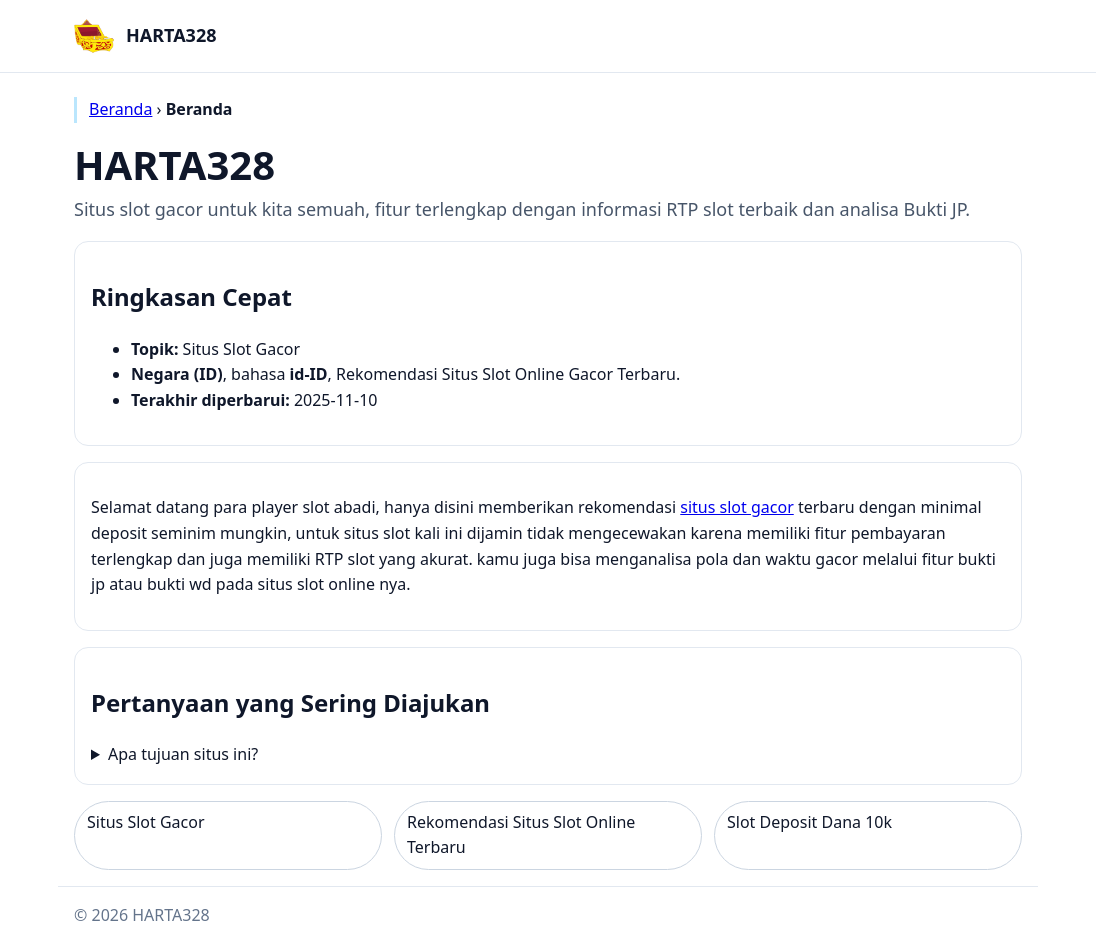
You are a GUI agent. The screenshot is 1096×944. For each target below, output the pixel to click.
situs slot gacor (736, 507)
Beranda (120, 109)
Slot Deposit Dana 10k (809, 822)
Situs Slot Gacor (146, 822)
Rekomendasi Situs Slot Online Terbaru (521, 835)
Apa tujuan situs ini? (183, 754)
